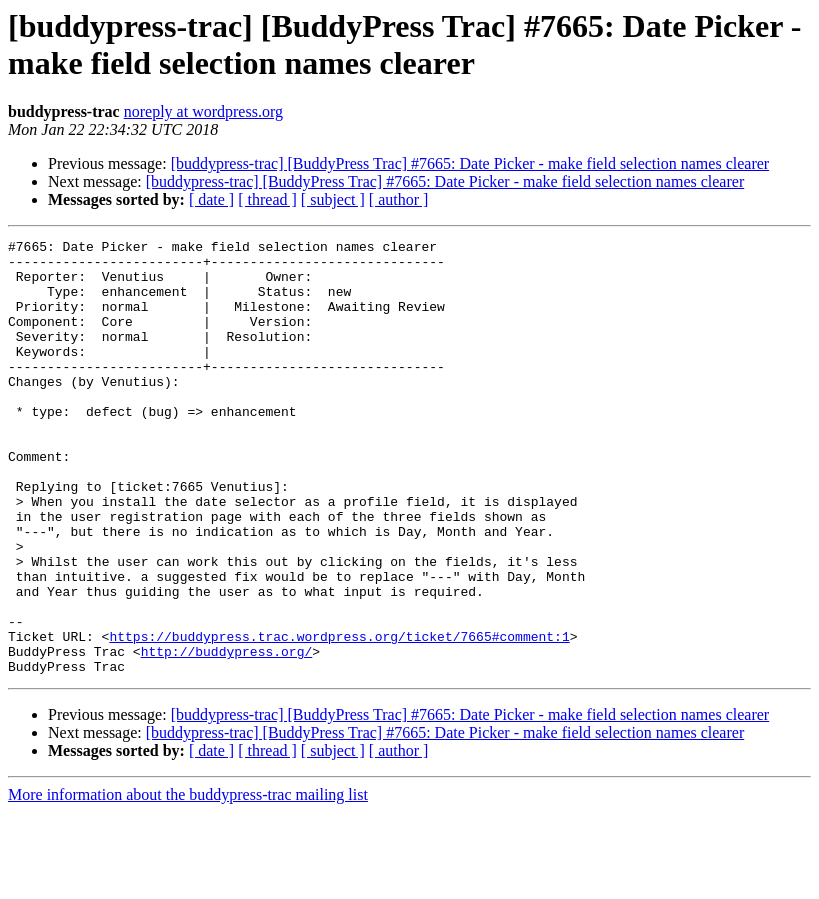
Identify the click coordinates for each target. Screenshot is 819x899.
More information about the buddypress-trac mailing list (188, 881)
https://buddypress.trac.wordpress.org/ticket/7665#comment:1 (339, 717)
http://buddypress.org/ (227, 735)
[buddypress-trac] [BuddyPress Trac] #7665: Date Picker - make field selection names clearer (470, 163)
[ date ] (211, 199)
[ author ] (399, 199)
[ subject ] (333, 199)
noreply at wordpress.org (203, 111)
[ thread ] (267, 199)
